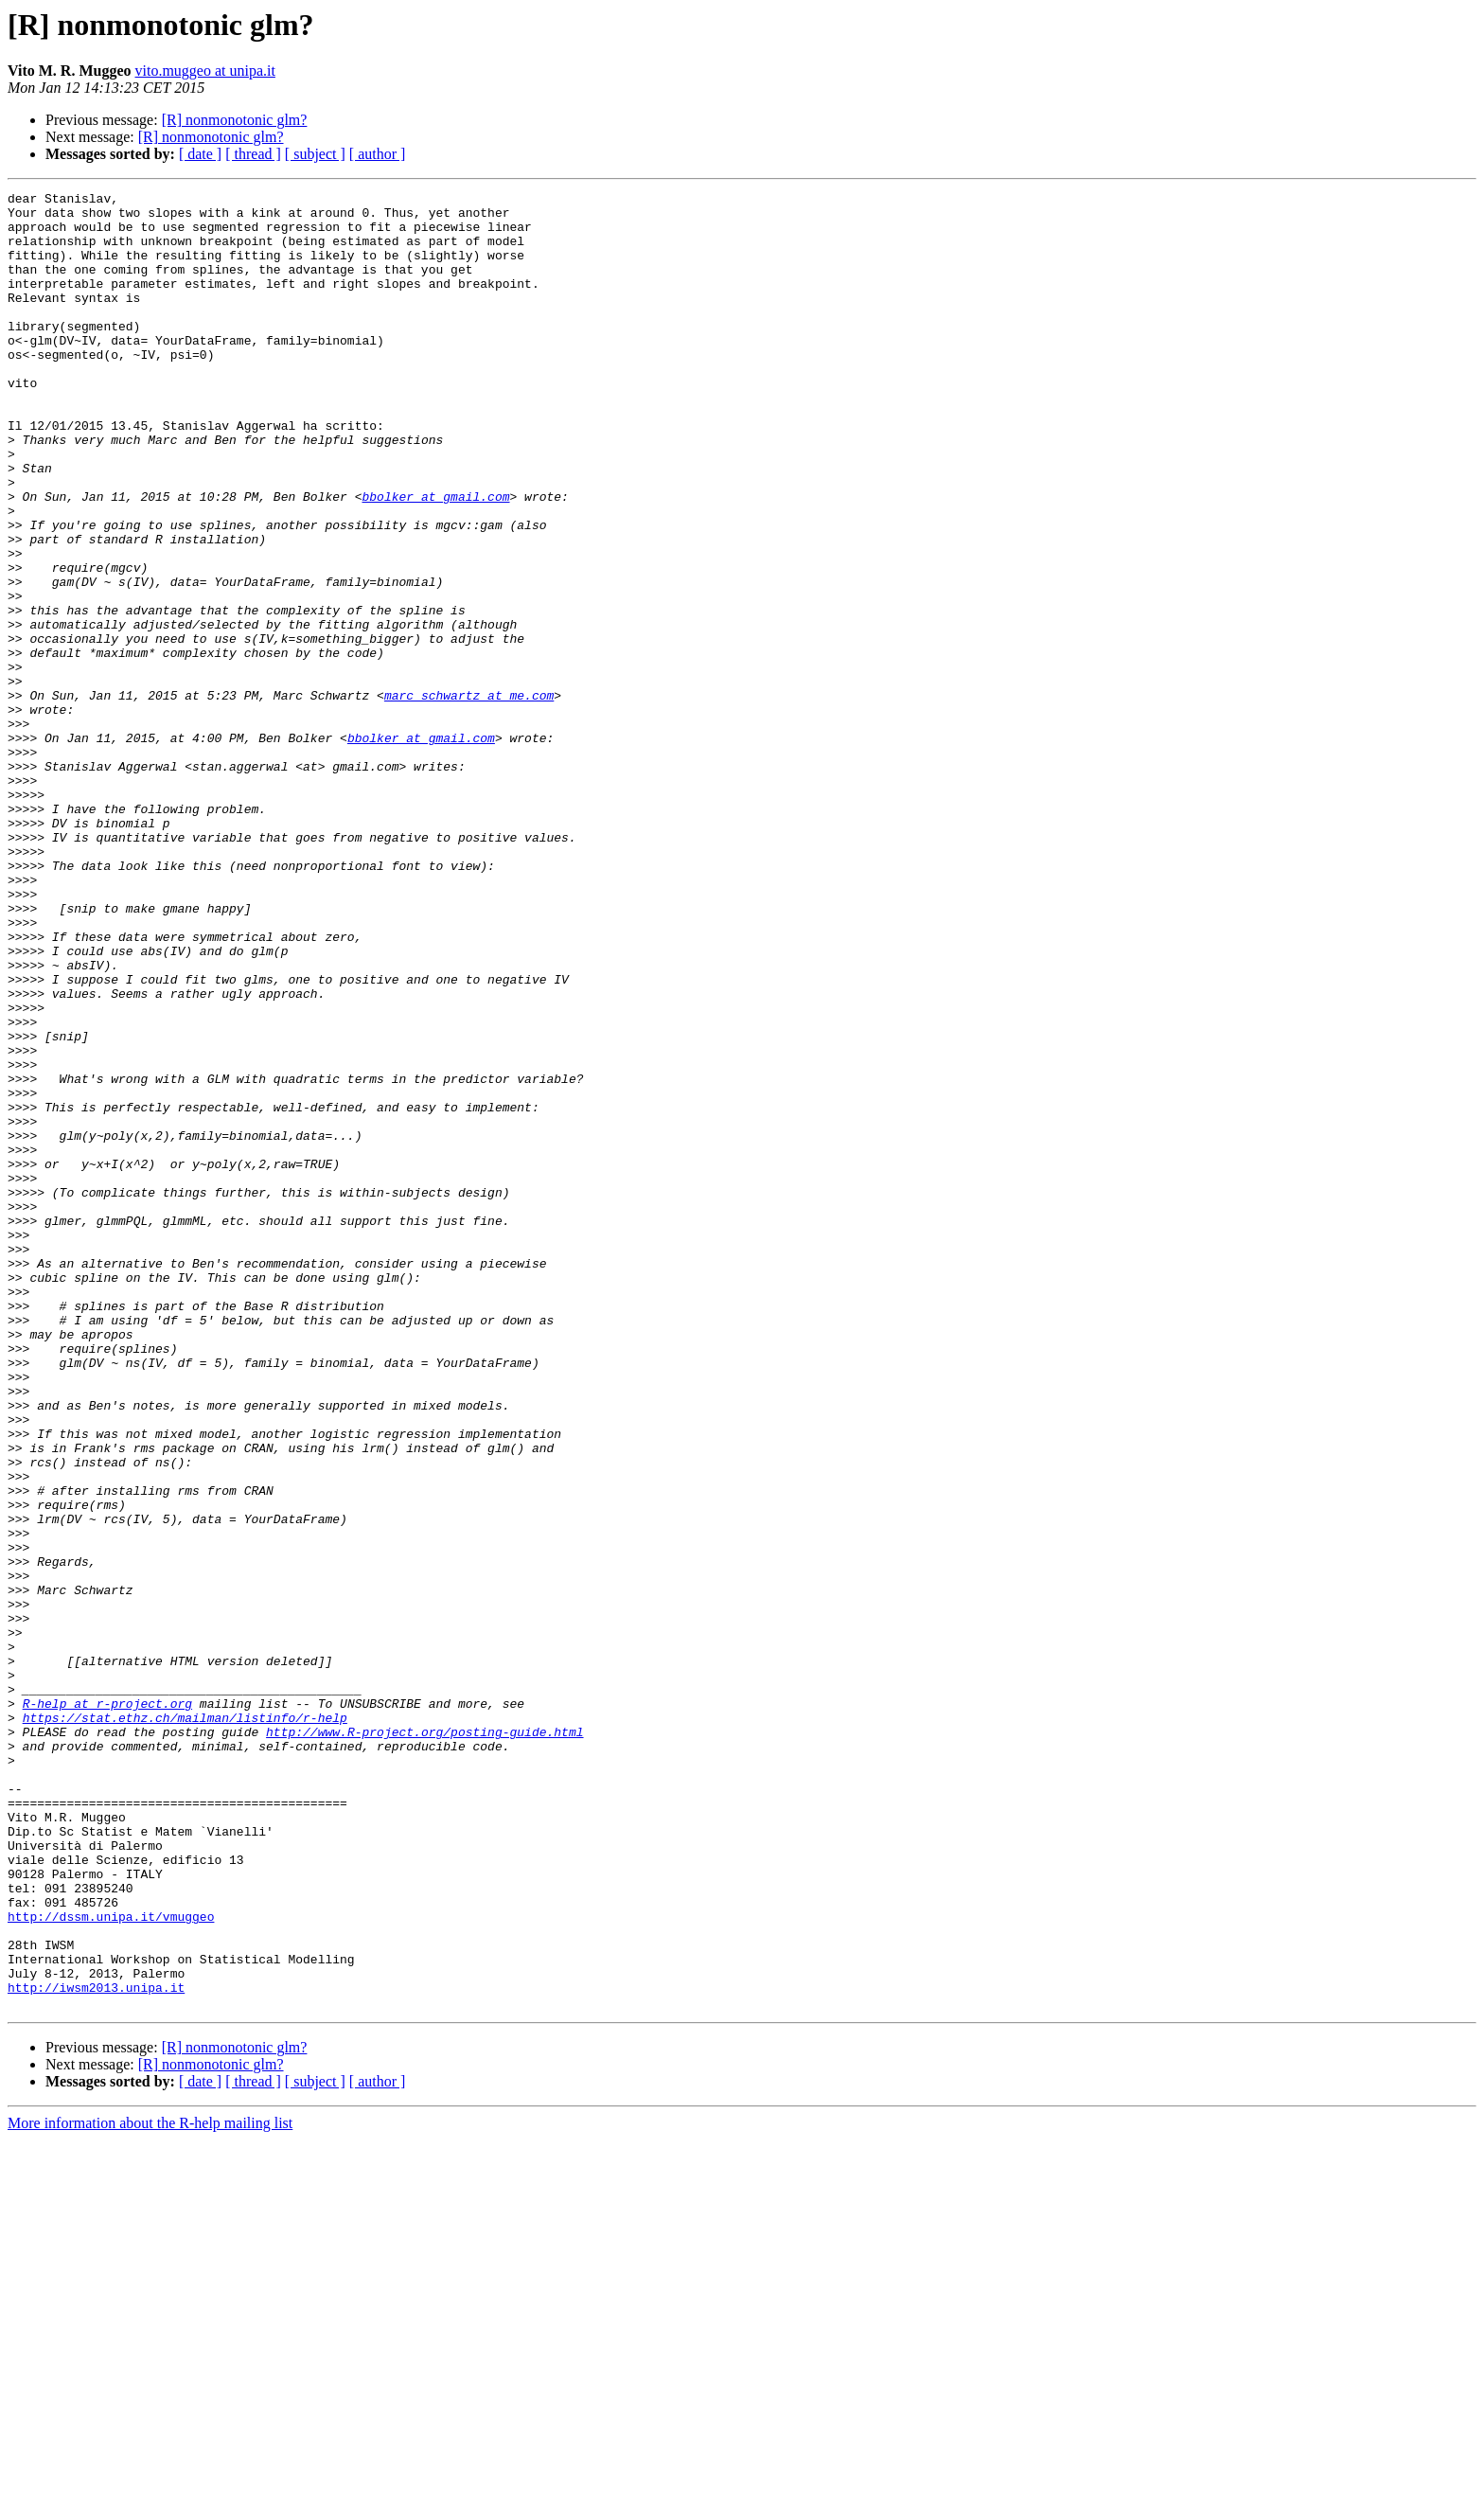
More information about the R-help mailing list (150, 2486)
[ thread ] (253, 154)
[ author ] (377, 154)
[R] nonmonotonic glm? (235, 120)
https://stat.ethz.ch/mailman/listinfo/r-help (185, 2024)
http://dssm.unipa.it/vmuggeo (111, 2262)
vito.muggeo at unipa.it (205, 70)
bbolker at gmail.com (435, 558)
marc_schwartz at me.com (469, 797)
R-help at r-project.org (107, 2006)
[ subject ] (315, 154)
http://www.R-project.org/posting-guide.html (424, 2041)
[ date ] (200, 154)
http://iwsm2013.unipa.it (96, 2347)
